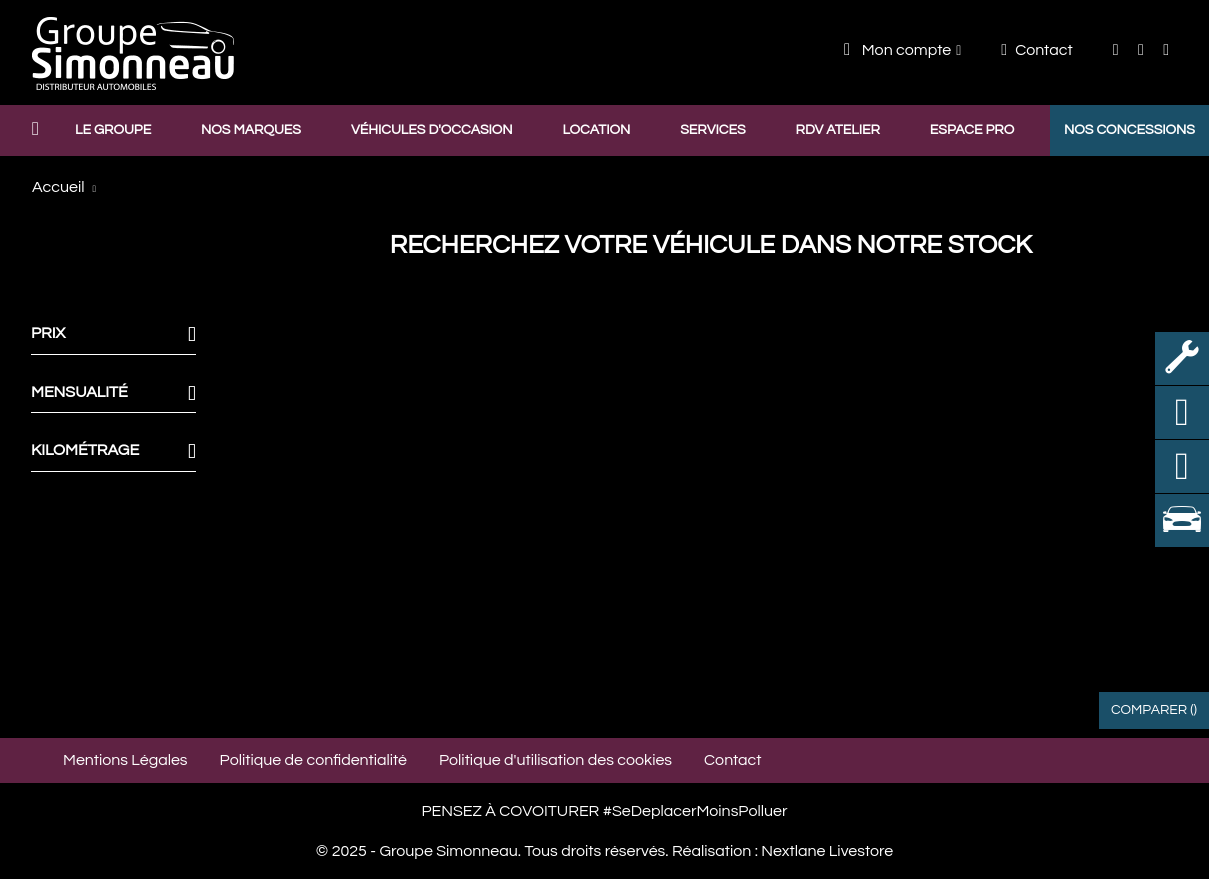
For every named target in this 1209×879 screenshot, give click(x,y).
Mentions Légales (125, 760)
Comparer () (1154, 710)
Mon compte (897, 49)
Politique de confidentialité (313, 760)
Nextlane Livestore (825, 851)
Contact (1036, 50)
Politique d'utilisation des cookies (555, 760)
